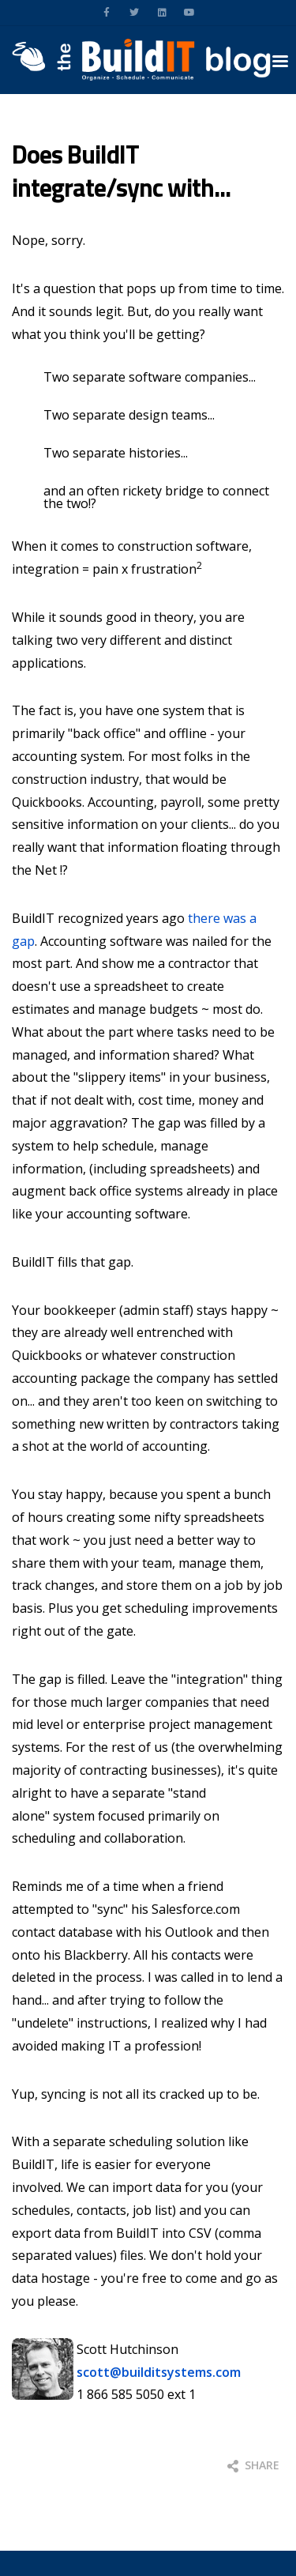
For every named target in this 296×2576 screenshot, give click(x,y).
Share (253, 2464)
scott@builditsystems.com (159, 2372)
